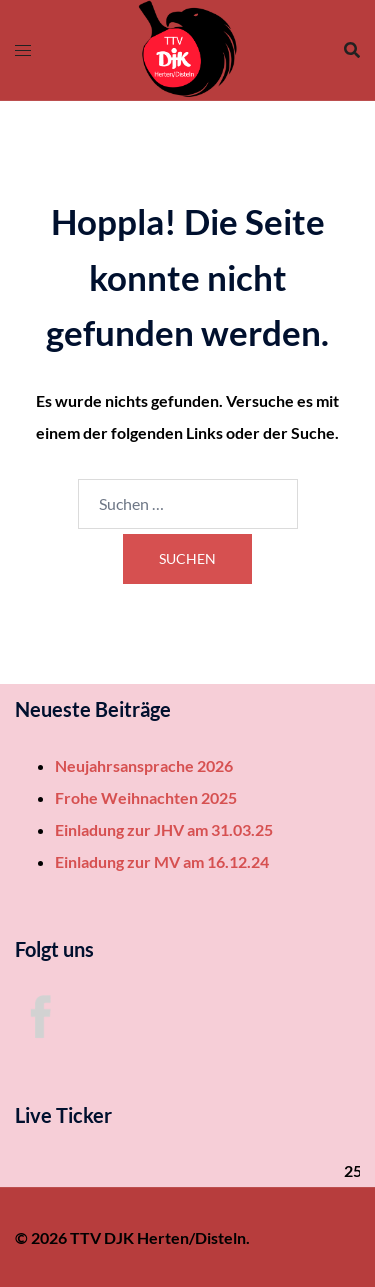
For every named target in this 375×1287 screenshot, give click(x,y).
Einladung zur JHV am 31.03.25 (164, 829)
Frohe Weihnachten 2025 (146, 797)
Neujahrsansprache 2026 (144, 765)
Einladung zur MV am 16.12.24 (162, 861)
